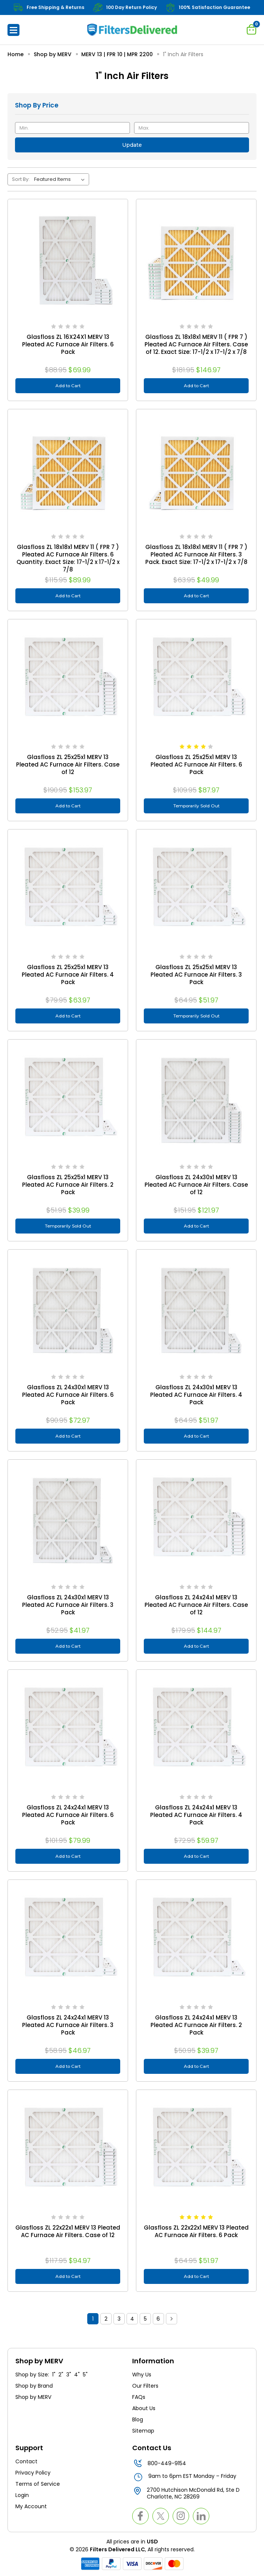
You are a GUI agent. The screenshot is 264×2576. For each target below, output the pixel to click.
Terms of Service (37, 2484)
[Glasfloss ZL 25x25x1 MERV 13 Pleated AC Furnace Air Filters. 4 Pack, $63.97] (68, 889)
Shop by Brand (34, 2386)
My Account (31, 2506)
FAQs (138, 2397)
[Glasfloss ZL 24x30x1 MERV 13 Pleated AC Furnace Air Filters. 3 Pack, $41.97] (68, 1519)
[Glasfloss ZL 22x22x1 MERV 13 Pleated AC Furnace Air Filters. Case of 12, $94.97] (68, 2150)
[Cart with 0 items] (252, 29)
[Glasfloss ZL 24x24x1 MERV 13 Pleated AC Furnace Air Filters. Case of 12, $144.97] (196, 1519)
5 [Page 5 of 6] (145, 2318)
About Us (143, 2408)
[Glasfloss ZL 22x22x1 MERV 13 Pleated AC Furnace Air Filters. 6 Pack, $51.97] (196, 2150)
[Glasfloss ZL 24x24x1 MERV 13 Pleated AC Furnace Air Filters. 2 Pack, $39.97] (196, 1940)
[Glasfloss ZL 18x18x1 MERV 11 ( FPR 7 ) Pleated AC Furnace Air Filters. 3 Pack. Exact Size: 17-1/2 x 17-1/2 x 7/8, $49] (196, 469)
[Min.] (72, 128)
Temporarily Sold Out (196, 805)
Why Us (141, 2374)
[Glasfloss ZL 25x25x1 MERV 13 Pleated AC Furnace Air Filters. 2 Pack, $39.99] (68, 1099)
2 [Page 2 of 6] (105, 2318)
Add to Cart (68, 385)
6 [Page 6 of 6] (158, 2318)
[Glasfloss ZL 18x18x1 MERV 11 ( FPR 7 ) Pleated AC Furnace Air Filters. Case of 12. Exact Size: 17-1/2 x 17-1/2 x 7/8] (196, 259)
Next (171, 2318)
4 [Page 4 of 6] (132, 2318)
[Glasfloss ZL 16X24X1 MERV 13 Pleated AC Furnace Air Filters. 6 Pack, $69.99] (68, 259)
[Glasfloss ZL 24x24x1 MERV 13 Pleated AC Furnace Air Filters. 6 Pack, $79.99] (68, 1730)
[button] (13, 30)
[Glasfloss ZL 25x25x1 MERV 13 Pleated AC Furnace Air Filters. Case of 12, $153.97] (68, 679)
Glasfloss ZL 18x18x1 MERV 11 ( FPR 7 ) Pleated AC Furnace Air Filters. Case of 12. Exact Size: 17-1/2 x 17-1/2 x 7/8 (196, 344)
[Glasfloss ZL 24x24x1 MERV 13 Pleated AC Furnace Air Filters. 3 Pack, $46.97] (68, 1940)
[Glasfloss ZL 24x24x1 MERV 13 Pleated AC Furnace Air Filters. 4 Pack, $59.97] (196, 1730)
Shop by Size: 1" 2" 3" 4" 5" (51, 2374)
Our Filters (145, 2386)
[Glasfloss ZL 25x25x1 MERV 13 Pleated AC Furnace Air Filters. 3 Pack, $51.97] (196, 889)
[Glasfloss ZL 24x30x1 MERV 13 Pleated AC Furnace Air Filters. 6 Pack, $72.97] (68, 1309)
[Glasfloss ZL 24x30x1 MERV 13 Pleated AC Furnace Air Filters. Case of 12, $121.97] (196, 1099)
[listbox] (61, 179)
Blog (137, 2419)
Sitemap (143, 2430)
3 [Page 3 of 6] (119, 2318)
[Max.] (191, 128)
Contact (26, 2461)
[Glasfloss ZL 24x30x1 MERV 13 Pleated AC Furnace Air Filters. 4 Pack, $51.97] (196, 1309)
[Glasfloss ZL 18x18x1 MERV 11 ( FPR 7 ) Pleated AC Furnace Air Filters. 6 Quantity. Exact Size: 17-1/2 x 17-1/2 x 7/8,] (68, 469)
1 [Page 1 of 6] (93, 2318)
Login (22, 2495)
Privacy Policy (33, 2472)
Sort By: (21, 179)
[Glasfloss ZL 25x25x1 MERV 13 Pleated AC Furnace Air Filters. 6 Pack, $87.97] (196, 679)
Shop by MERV (34, 2397)
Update (132, 145)
